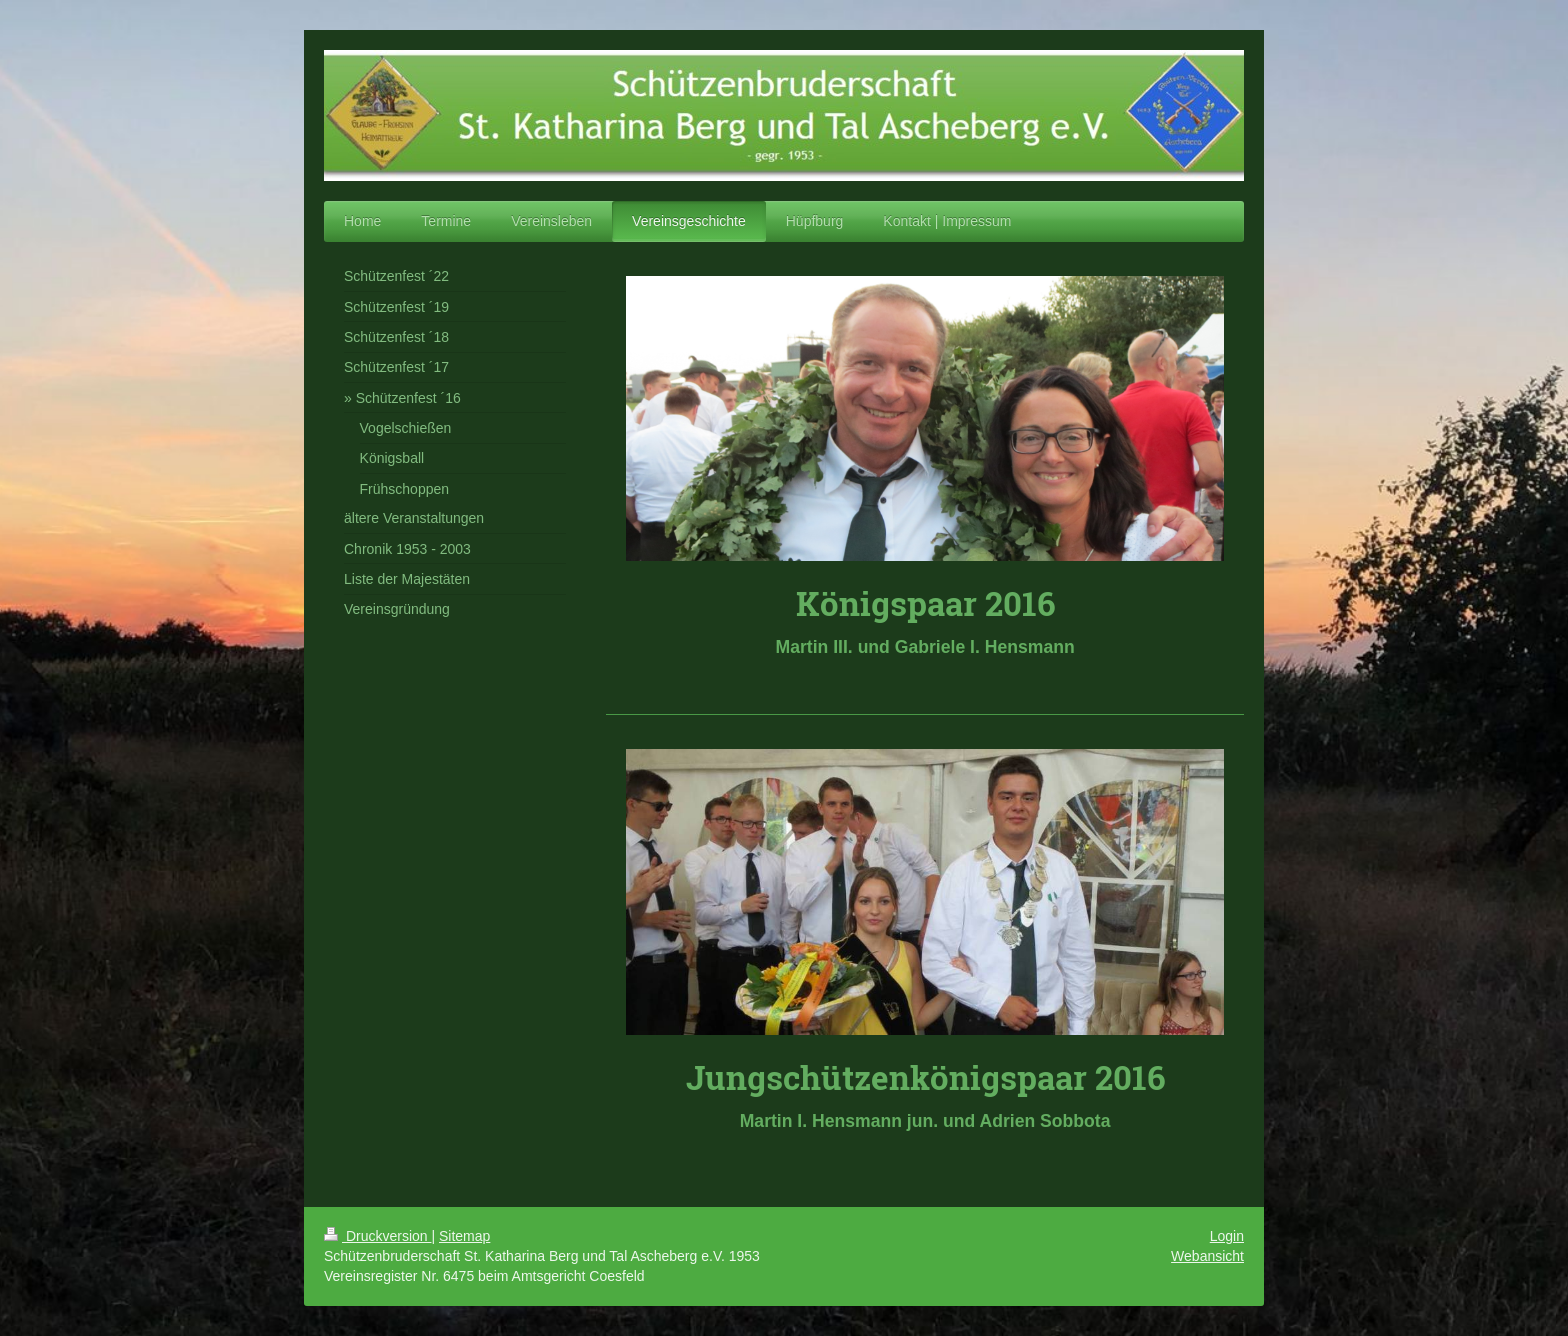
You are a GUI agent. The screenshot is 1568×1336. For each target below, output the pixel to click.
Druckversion (377, 1236)
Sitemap (464, 1236)
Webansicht (1207, 1256)
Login (1227, 1236)
